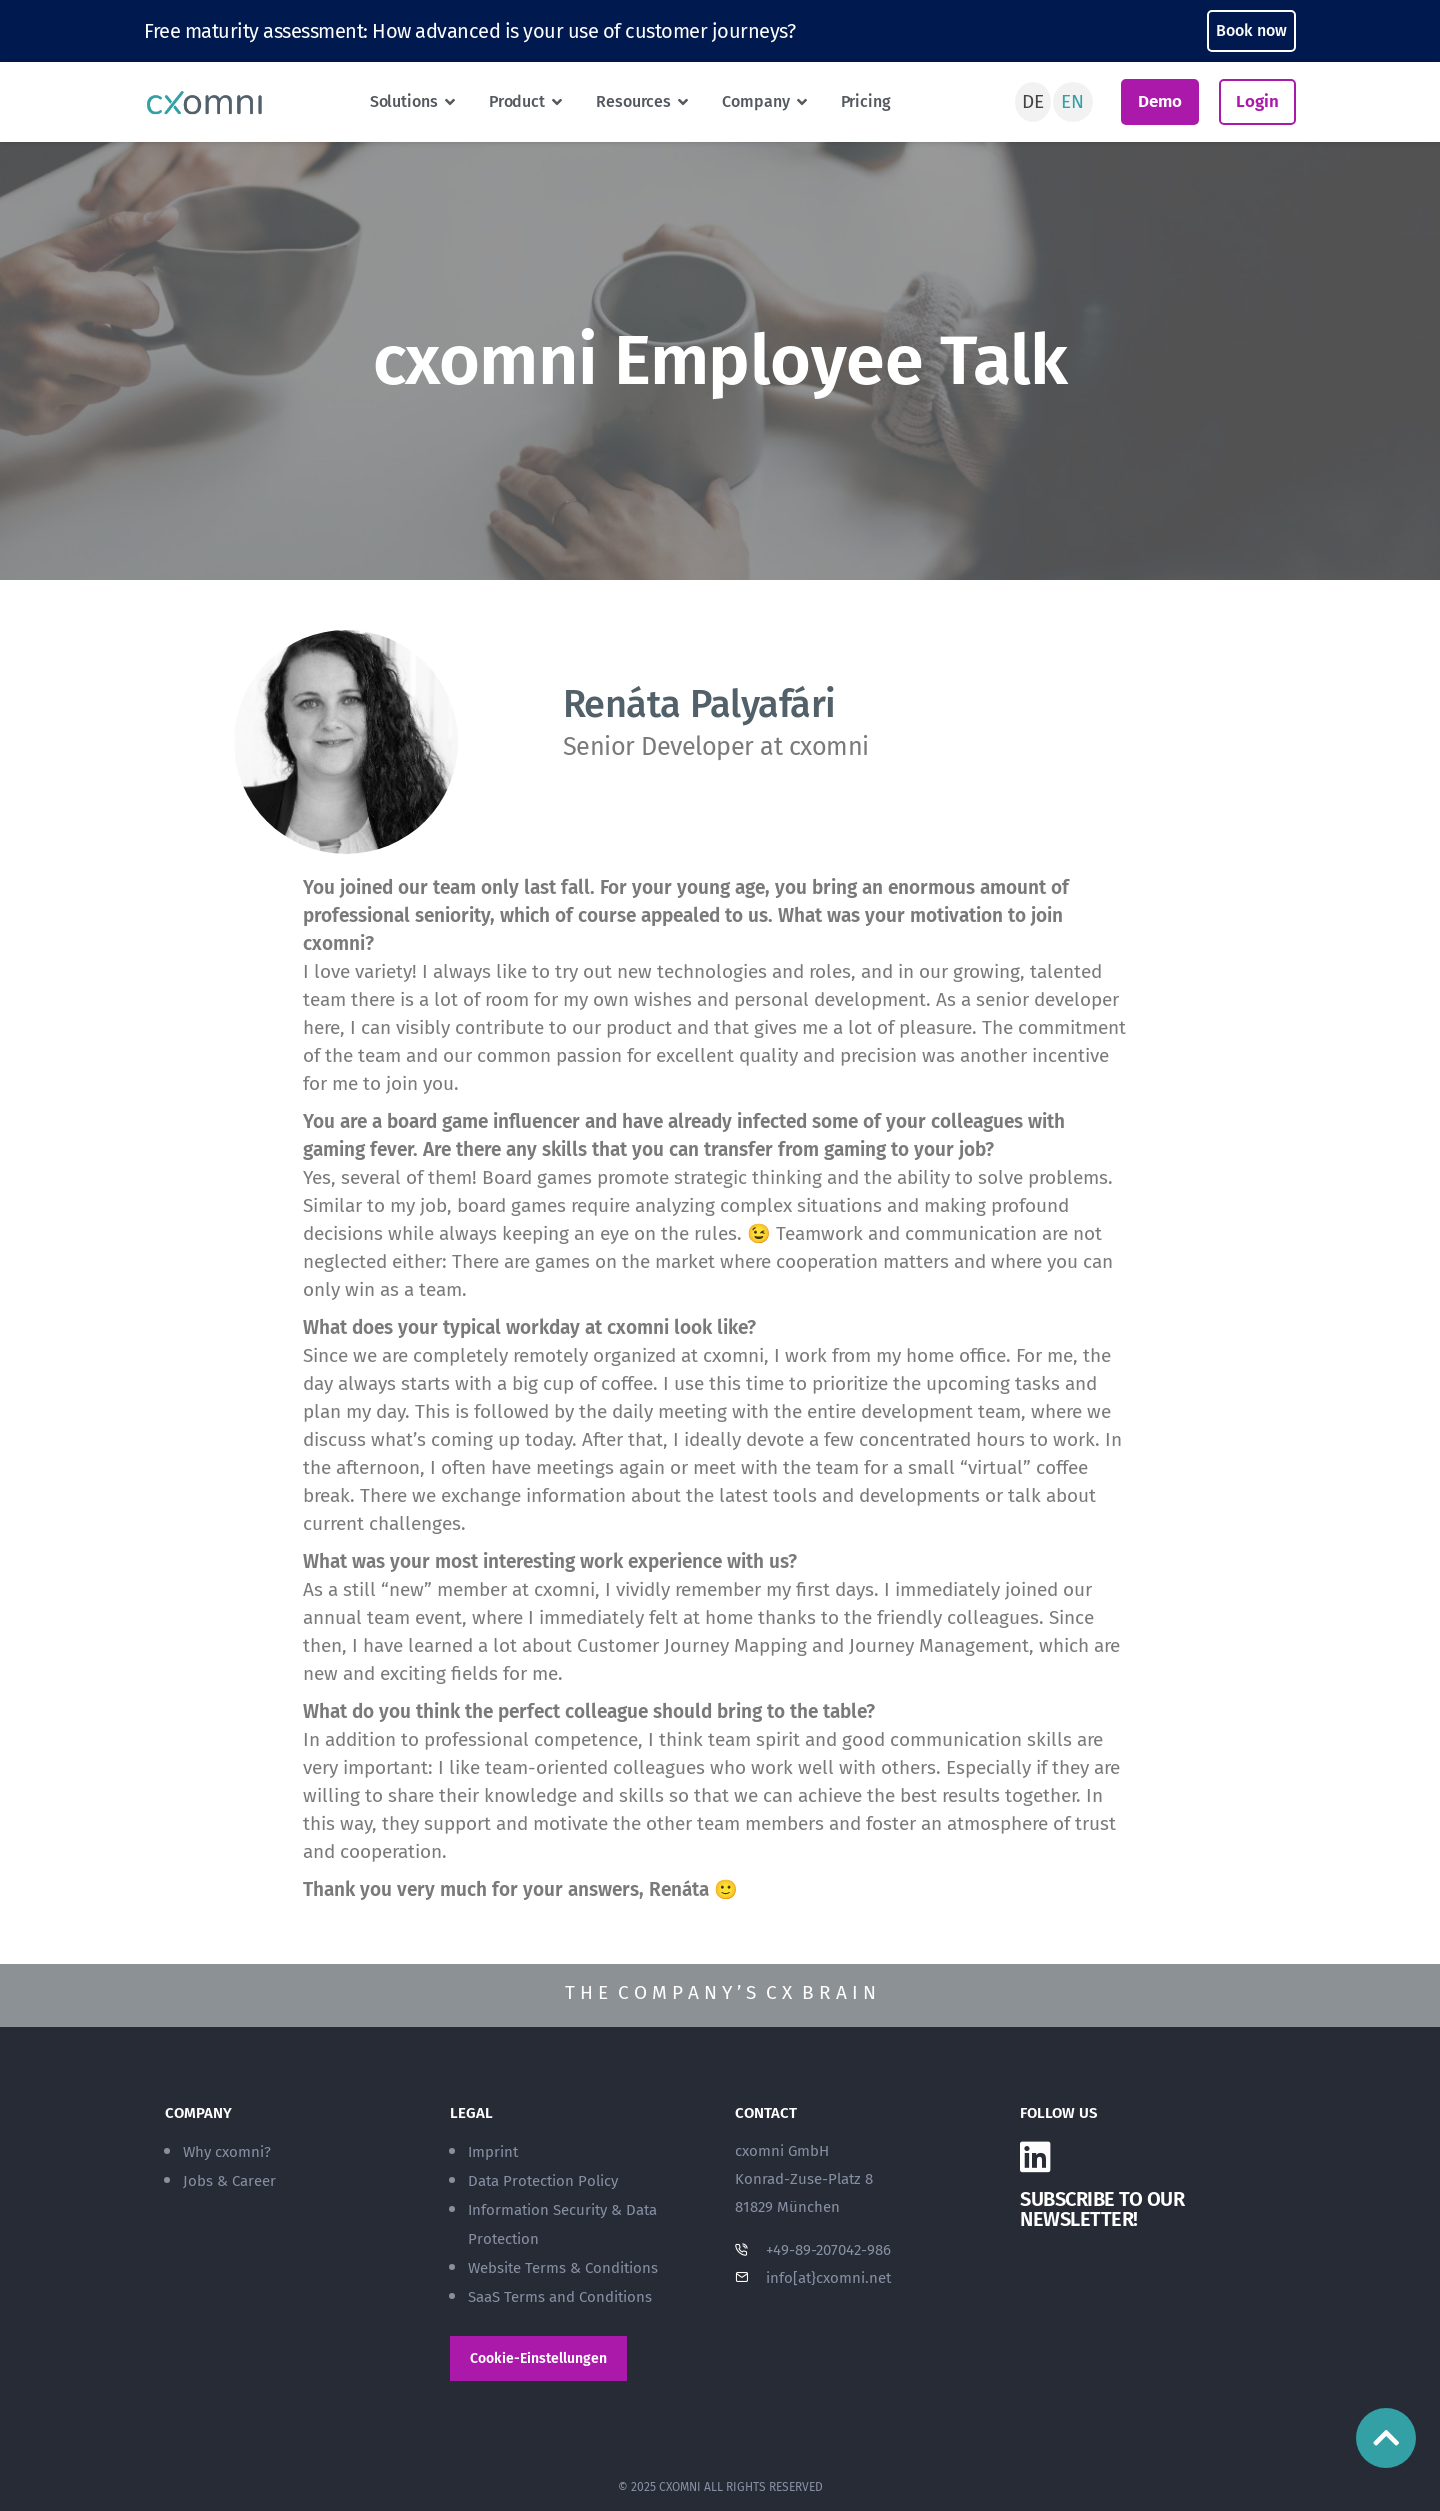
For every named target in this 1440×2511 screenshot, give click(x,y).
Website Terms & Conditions (563, 2268)
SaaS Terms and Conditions (560, 2297)
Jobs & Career (229, 2181)
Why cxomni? (227, 2152)
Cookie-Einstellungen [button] (538, 2358)
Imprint (493, 2152)
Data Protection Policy (543, 2181)
